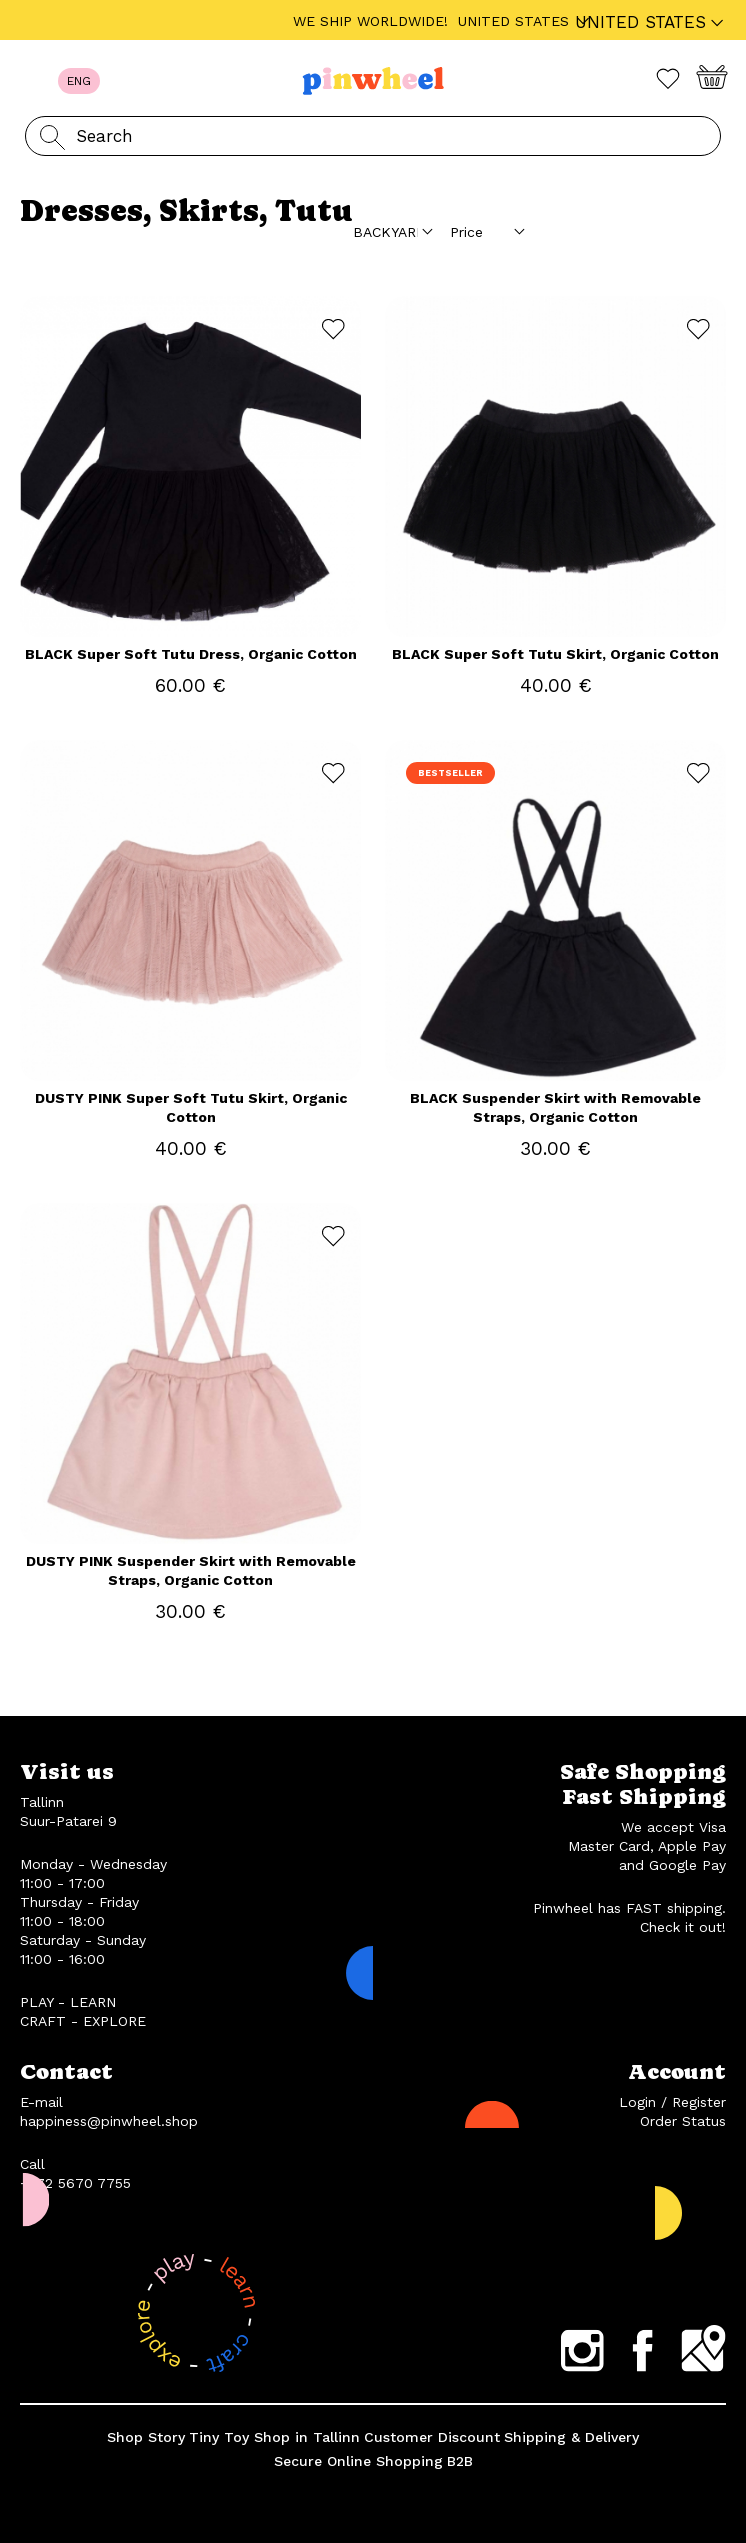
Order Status (683, 2121)
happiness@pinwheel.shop (109, 2121)
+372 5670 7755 (75, 2183)
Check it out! (683, 1927)
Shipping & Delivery (571, 2437)
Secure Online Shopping (358, 2461)
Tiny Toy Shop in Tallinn (274, 2437)
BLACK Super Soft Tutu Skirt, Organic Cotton (555, 654)
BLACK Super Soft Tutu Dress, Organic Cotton (191, 654)
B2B (460, 2461)
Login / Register (672, 2102)
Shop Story (146, 2437)
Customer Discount (432, 2437)
